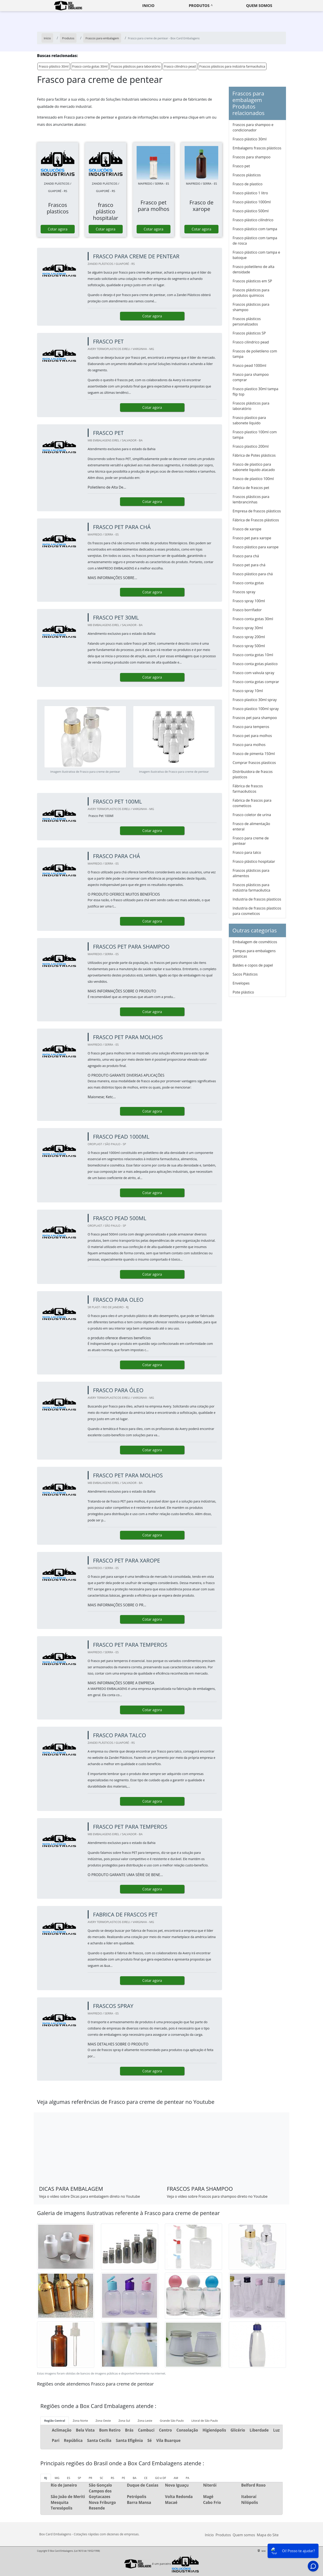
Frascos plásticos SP (249, 333)
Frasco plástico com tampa (255, 228)
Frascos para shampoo (252, 157)
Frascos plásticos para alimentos (251, 873)
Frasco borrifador (247, 609)
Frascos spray (244, 591)
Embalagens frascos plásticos (257, 148)
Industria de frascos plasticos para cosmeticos (257, 911)
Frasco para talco (247, 852)
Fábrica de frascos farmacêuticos (248, 788)
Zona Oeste (103, 2421)
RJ (45, 2478)
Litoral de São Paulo (204, 2421)
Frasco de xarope (247, 529)
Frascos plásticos (247, 175)
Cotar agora (58, 229)
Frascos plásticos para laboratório (135, 66)
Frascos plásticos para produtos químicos (251, 293)
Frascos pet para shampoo (255, 717)
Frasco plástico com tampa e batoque (256, 255)
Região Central (54, 2421)
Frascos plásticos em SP (252, 281)
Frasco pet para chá (249, 564)
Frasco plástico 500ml (251, 210)
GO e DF (160, 2478)
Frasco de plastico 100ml (253, 478)
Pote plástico (243, 992)
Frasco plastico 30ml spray (255, 699)
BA (134, 2478)
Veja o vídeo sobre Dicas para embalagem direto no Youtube (89, 2196)
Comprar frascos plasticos (254, 762)
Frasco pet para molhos (252, 735)
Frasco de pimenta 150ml (254, 753)
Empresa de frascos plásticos (257, 511)
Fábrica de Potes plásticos (254, 455)
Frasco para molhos (249, 744)
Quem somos (259, 5)
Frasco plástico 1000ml (252, 201)
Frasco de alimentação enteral (251, 826)
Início (209, 2534)
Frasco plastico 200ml (251, 446)
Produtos (199, 5)
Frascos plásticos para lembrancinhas (251, 499)
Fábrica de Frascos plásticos (256, 520)
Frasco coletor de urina (252, 814)
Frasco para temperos (251, 726)
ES (68, 2478)
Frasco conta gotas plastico (255, 663)
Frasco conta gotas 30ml (90, 66)
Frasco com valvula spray (253, 672)
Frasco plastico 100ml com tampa (255, 434)
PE (123, 2478)
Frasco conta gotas (248, 582)
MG (57, 2478)
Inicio (148, 5)
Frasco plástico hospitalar (254, 861)
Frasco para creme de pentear (251, 841)
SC (101, 2478)
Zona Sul (124, 2421)
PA (187, 2478)
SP (79, 2478)
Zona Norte (80, 2421)
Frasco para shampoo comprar (251, 377)
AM (176, 2478)
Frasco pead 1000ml (249, 365)
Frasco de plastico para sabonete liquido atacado (254, 467)
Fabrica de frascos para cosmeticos (252, 803)
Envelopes (241, 983)
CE (145, 2478)
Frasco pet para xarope (252, 538)
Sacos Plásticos (245, 974)
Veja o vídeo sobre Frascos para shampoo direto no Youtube (217, 2196)
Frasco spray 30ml (248, 627)
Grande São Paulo (172, 2421)
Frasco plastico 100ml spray (256, 708)
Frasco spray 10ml (248, 690)
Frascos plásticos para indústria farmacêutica (232, 66)
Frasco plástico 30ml (54, 66)
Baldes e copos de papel (253, 965)
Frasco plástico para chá (253, 573)
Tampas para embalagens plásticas (254, 953)
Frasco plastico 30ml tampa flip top (255, 391)
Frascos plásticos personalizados (247, 321)
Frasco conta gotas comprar (256, 681)
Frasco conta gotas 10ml (253, 654)
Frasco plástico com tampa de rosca (255, 240)
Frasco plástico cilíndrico (253, 219)
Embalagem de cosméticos (255, 941)
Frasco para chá (246, 555)
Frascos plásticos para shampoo (251, 307)
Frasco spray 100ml (249, 600)
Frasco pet (241, 166)
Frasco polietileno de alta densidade (253, 269)
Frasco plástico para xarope (256, 546)
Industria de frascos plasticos (257, 899)
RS (112, 2478)
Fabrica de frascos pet (251, 487)
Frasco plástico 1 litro (250, 192)
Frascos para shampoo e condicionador (253, 127)
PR (90, 2478)
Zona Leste (145, 2421)
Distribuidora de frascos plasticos (253, 774)
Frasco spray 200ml (249, 636)
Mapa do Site (268, 2534)
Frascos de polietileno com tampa (255, 354)
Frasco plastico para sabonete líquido (249, 420)
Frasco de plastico (247, 183)
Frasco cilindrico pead (180, 66)
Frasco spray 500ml (249, 645)
